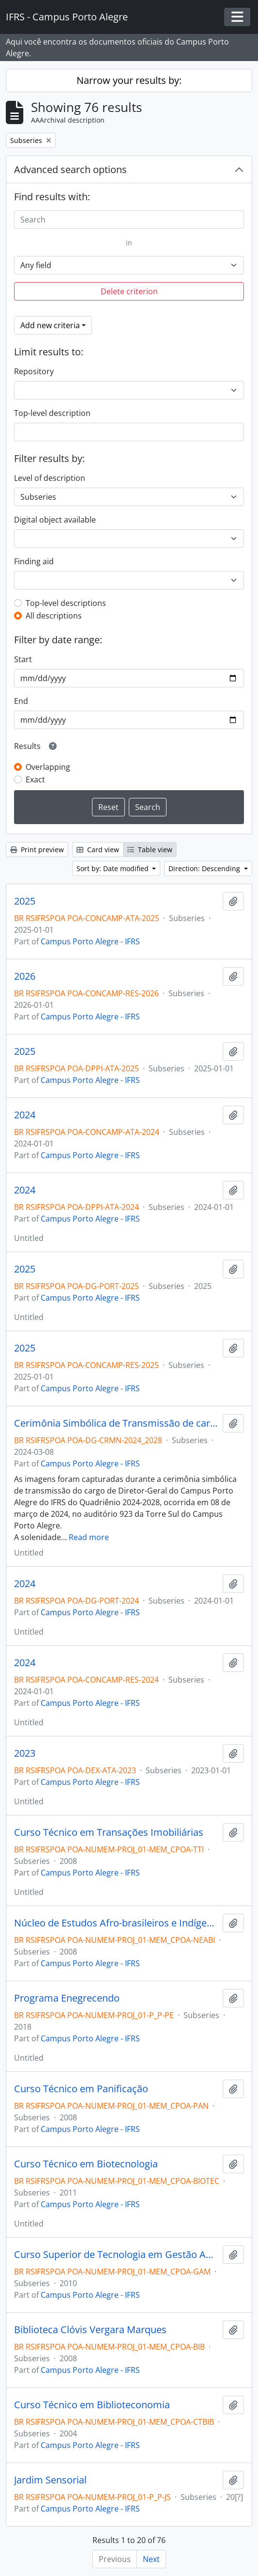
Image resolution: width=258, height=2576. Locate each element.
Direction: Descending (205, 868)
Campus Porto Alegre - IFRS (90, 941)
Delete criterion (129, 291)
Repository (34, 371)
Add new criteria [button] (50, 325)
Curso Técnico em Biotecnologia (86, 2164)
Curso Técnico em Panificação (81, 2089)
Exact (35, 779)
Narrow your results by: (129, 80)
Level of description (49, 478)
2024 (24, 1115)
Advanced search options (70, 169)
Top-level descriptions (66, 603)
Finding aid (34, 561)
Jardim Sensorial (50, 2480)
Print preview (37, 849)
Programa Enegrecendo (67, 1998)
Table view (149, 849)
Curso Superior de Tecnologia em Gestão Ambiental (116, 2254)
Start (23, 659)
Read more (89, 1537)
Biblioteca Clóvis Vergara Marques (90, 2330)
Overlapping (48, 767)
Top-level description (52, 413)
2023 (24, 1753)
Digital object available (55, 519)
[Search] (129, 219)
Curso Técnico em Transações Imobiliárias (108, 1832)
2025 (24, 901)
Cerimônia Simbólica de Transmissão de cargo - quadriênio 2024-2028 (116, 1423)
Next (151, 2559)
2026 (24, 976)
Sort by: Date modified (113, 868)
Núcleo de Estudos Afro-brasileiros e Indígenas (116, 1923)
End (21, 701)
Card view (97, 849)
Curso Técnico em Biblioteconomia (92, 2405)
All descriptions (54, 615)
